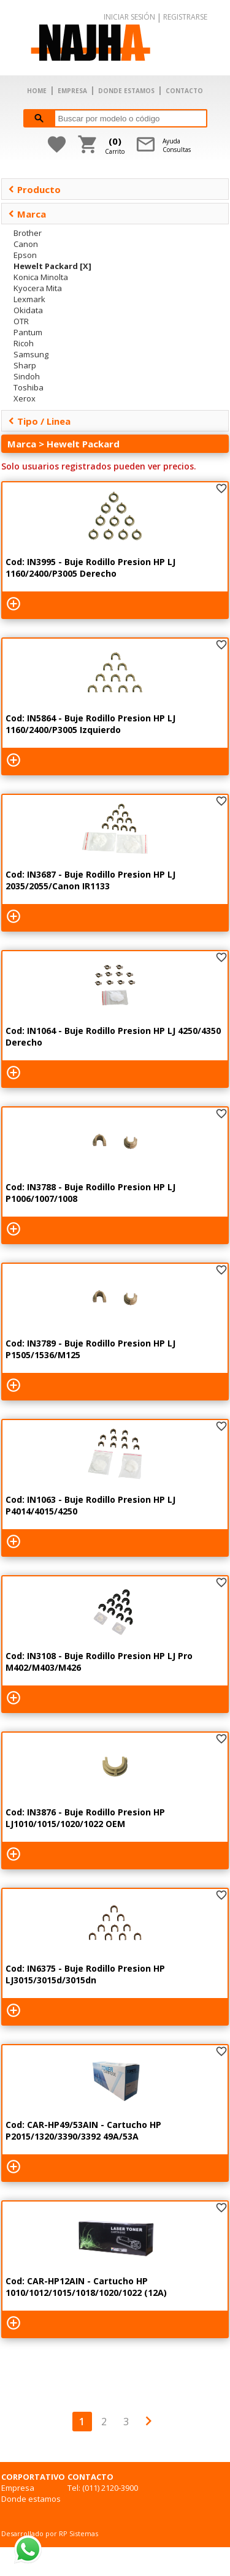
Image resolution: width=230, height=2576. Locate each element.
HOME (37, 90)
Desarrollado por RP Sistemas (49, 2533)
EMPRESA (72, 90)
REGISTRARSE (185, 16)
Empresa (17, 2487)
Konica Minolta (40, 277)
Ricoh (23, 343)
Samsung (30, 354)
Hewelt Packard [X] (52, 266)
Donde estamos (31, 2498)
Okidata (28, 310)
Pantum (27, 332)
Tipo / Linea (39, 421)
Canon (25, 243)
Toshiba (28, 387)
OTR (21, 321)
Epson (25, 254)
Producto (34, 189)
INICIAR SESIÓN (129, 16)
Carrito (115, 145)
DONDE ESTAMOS (126, 90)
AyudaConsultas (177, 145)
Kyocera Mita (37, 288)
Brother (27, 232)
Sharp (24, 365)
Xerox (24, 398)
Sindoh (26, 376)
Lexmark (29, 299)
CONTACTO (184, 90)
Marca (27, 214)
